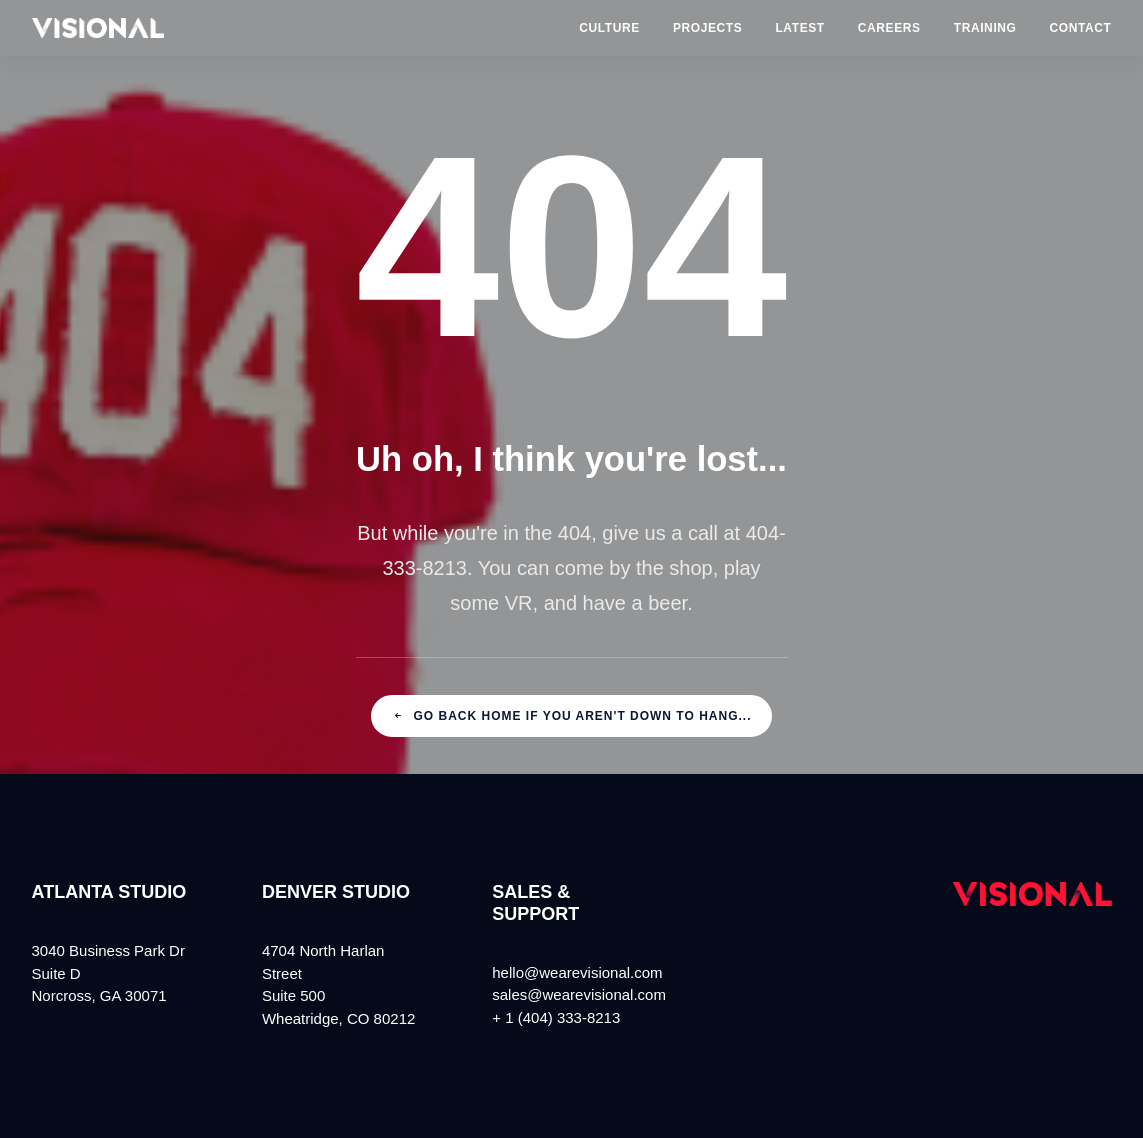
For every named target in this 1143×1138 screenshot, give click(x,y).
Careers (889, 28)
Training (985, 28)
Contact (1081, 28)
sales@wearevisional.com (579, 994)
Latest (799, 28)
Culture (609, 28)
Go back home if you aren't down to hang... (572, 716)
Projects (707, 28)
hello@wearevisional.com (577, 972)
